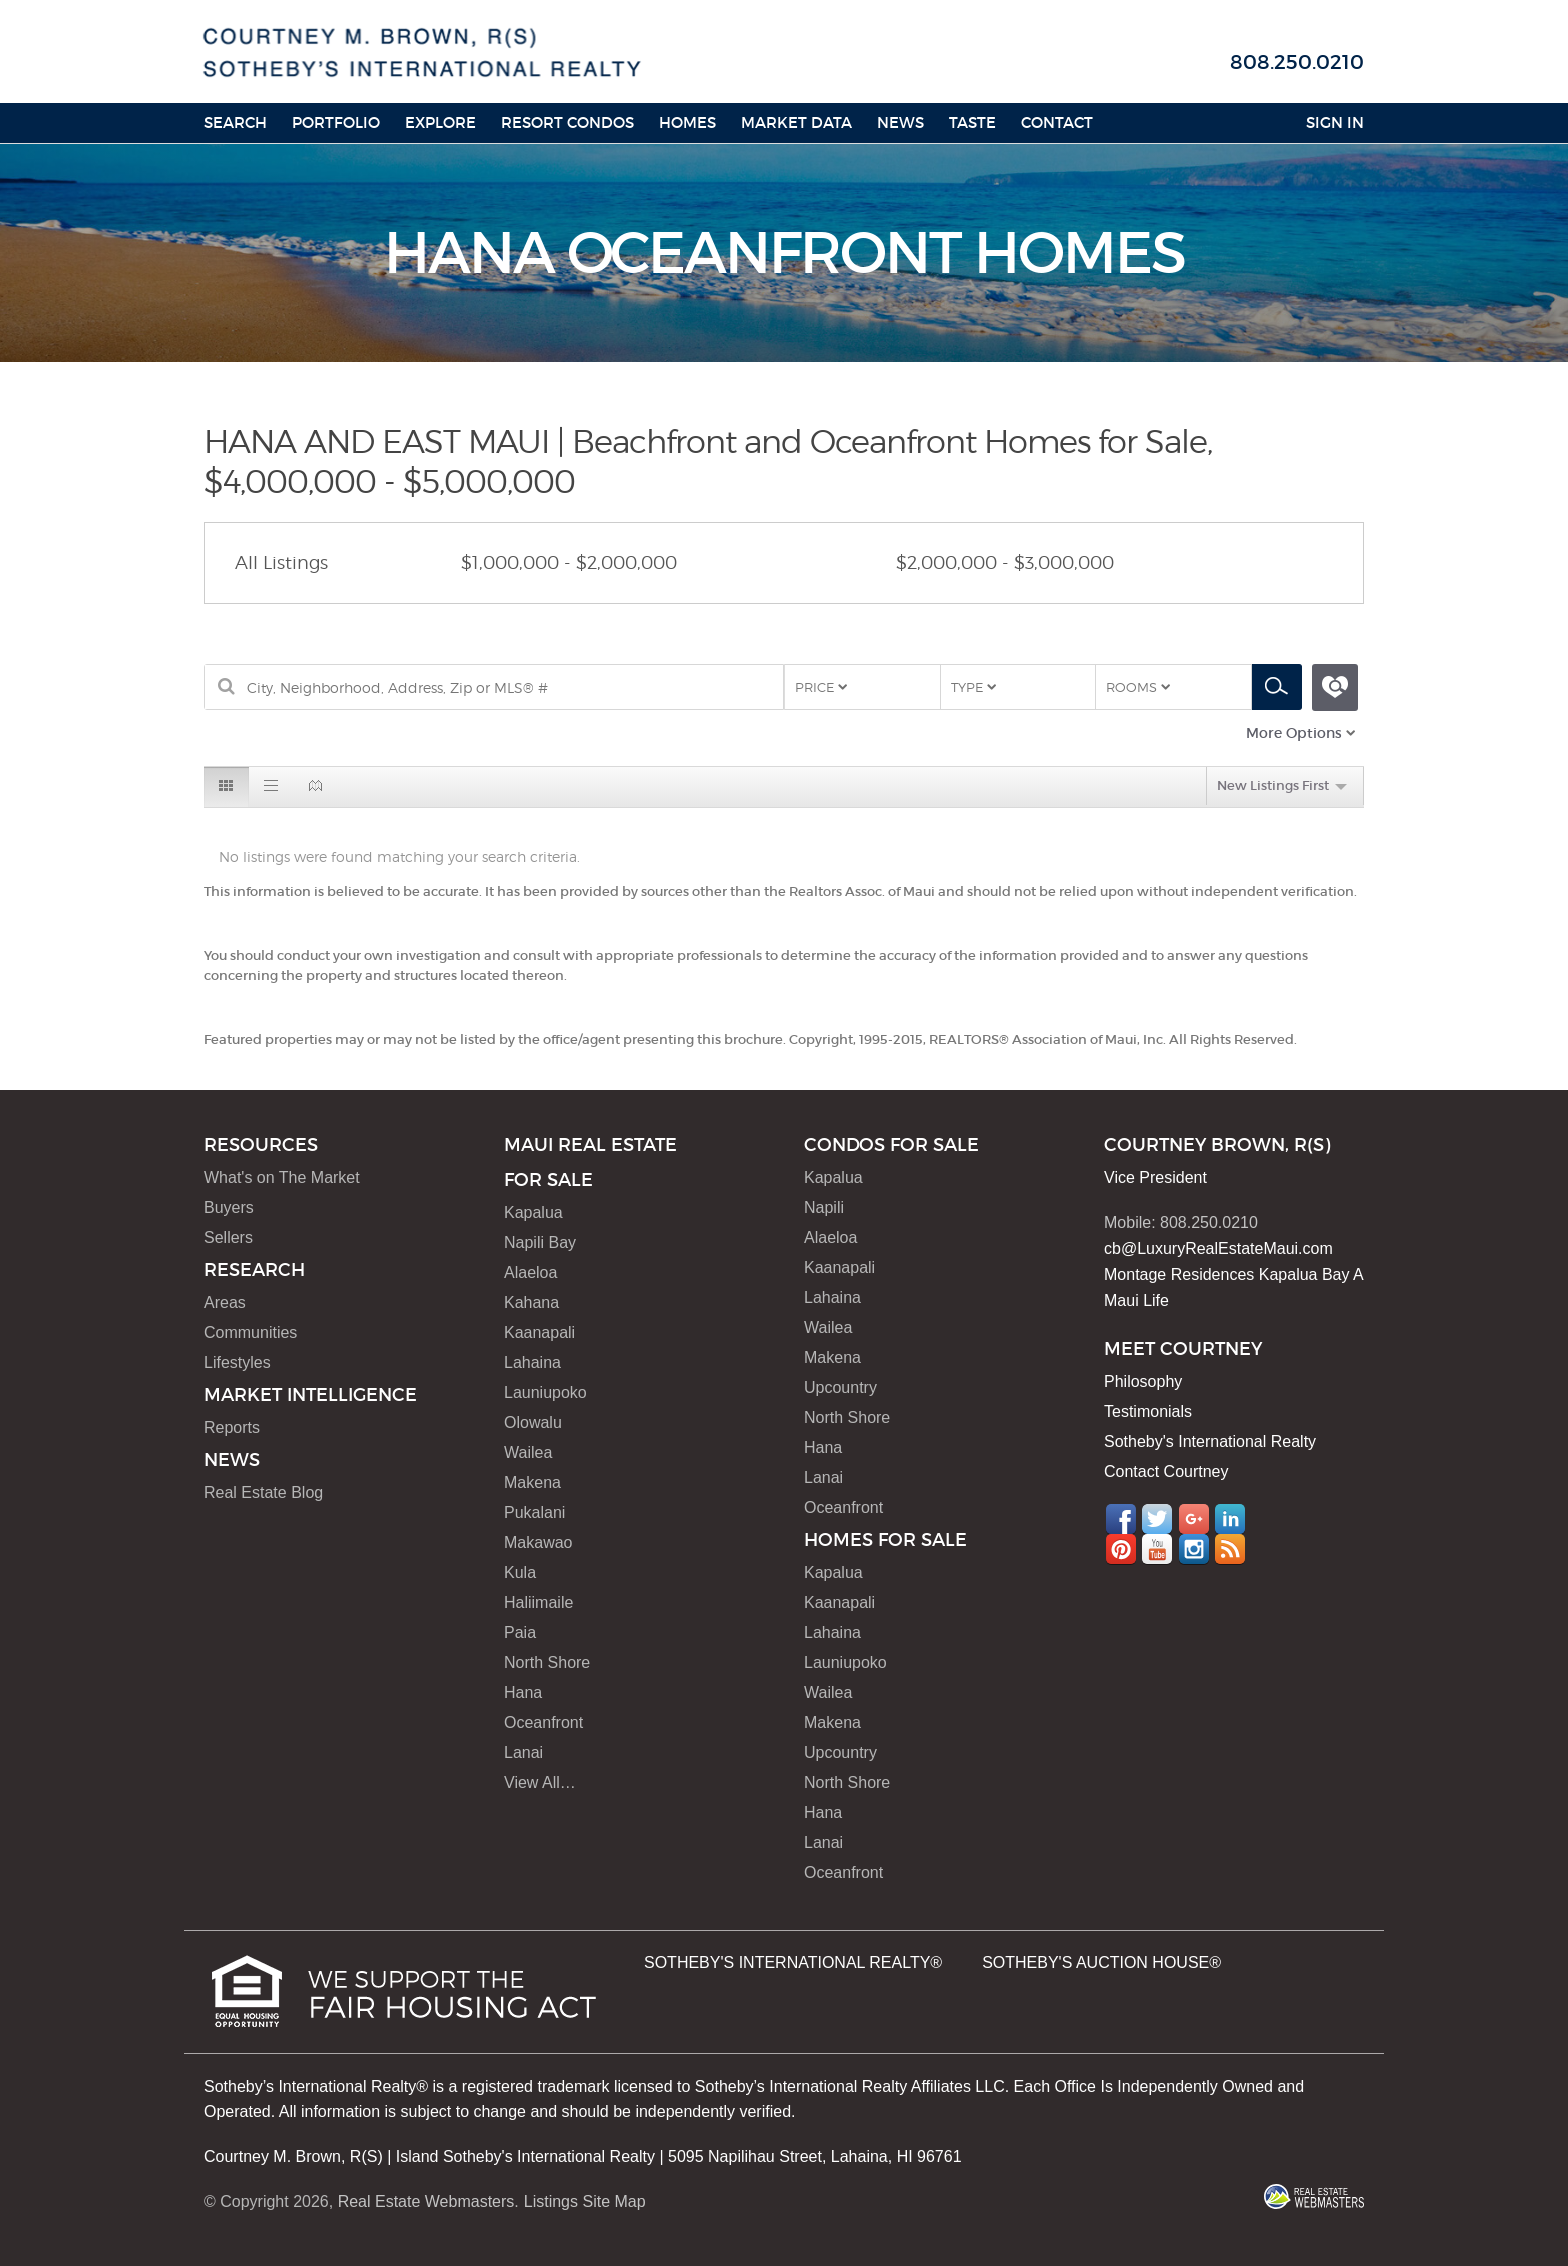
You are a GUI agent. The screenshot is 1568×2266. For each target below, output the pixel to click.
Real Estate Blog (263, 1492)
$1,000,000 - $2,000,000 (569, 562)
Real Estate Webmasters (426, 2201)
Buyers (229, 1207)
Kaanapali (539, 1332)
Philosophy (1143, 1381)
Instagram (1194, 1549)
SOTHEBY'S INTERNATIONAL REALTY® (793, 1962)
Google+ (1194, 1519)
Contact (1057, 122)
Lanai (523, 1752)
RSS (1230, 1549)
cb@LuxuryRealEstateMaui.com (1218, 1248)
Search (235, 122)
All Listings (281, 562)
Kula (520, 1572)
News (900, 122)
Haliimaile (538, 1602)
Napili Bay (540, 1242)
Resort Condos (567, 122)
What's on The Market (282, 1177)
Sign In (1335, 122)
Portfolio (336, 122)
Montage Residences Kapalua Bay (1227, 1274)
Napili (824, 1207)
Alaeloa (530, 1272)
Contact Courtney (1166, 1471)
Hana (523, 1692)
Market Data (796, 122)
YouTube (1157, 1549)
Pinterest (1121, 1549)
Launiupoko (545, 1392)
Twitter (1157, 1519)
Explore (440, 122)
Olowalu (533, 1422)
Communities (250, 1332)
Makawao (538, 1542)
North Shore (547, 1662)
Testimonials (1148, 1411)
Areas (225, 1302)
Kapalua (533, 1212)
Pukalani (534, 1512)
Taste (972, 122)
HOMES (687, 122)
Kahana (531, 1302)
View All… (540, 1782)
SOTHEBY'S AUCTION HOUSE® (1101, 1962)
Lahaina (532, 1362)
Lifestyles (237, 1362)
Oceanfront (543, 1722)
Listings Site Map (585, 2201)
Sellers (228, 1237)
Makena (532, 1482)
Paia (520, 1632)
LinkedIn (1230, 1519)
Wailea (528, 1452)
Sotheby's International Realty (1210, 1441)
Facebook (1121, 1519)
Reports (232, 1427)
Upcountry (840, 1387)
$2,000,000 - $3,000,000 (1005, 562)
